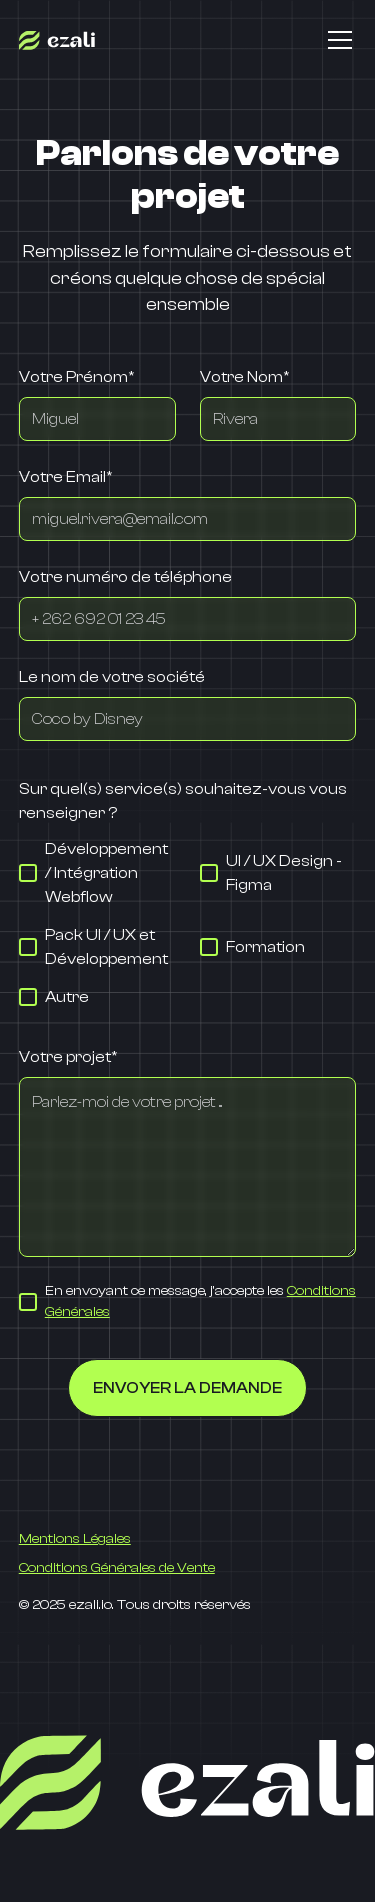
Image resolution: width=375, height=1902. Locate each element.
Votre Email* (65, 477)
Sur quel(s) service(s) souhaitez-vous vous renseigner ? (183, 801)
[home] (57, 40)
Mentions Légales (75, 1539)
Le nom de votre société (112, 677)
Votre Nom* (244, 377)
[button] (336, 40)
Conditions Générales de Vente (117, 1568)
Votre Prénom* (76, 377)
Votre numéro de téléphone (125, 577)
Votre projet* (68, 1057)
